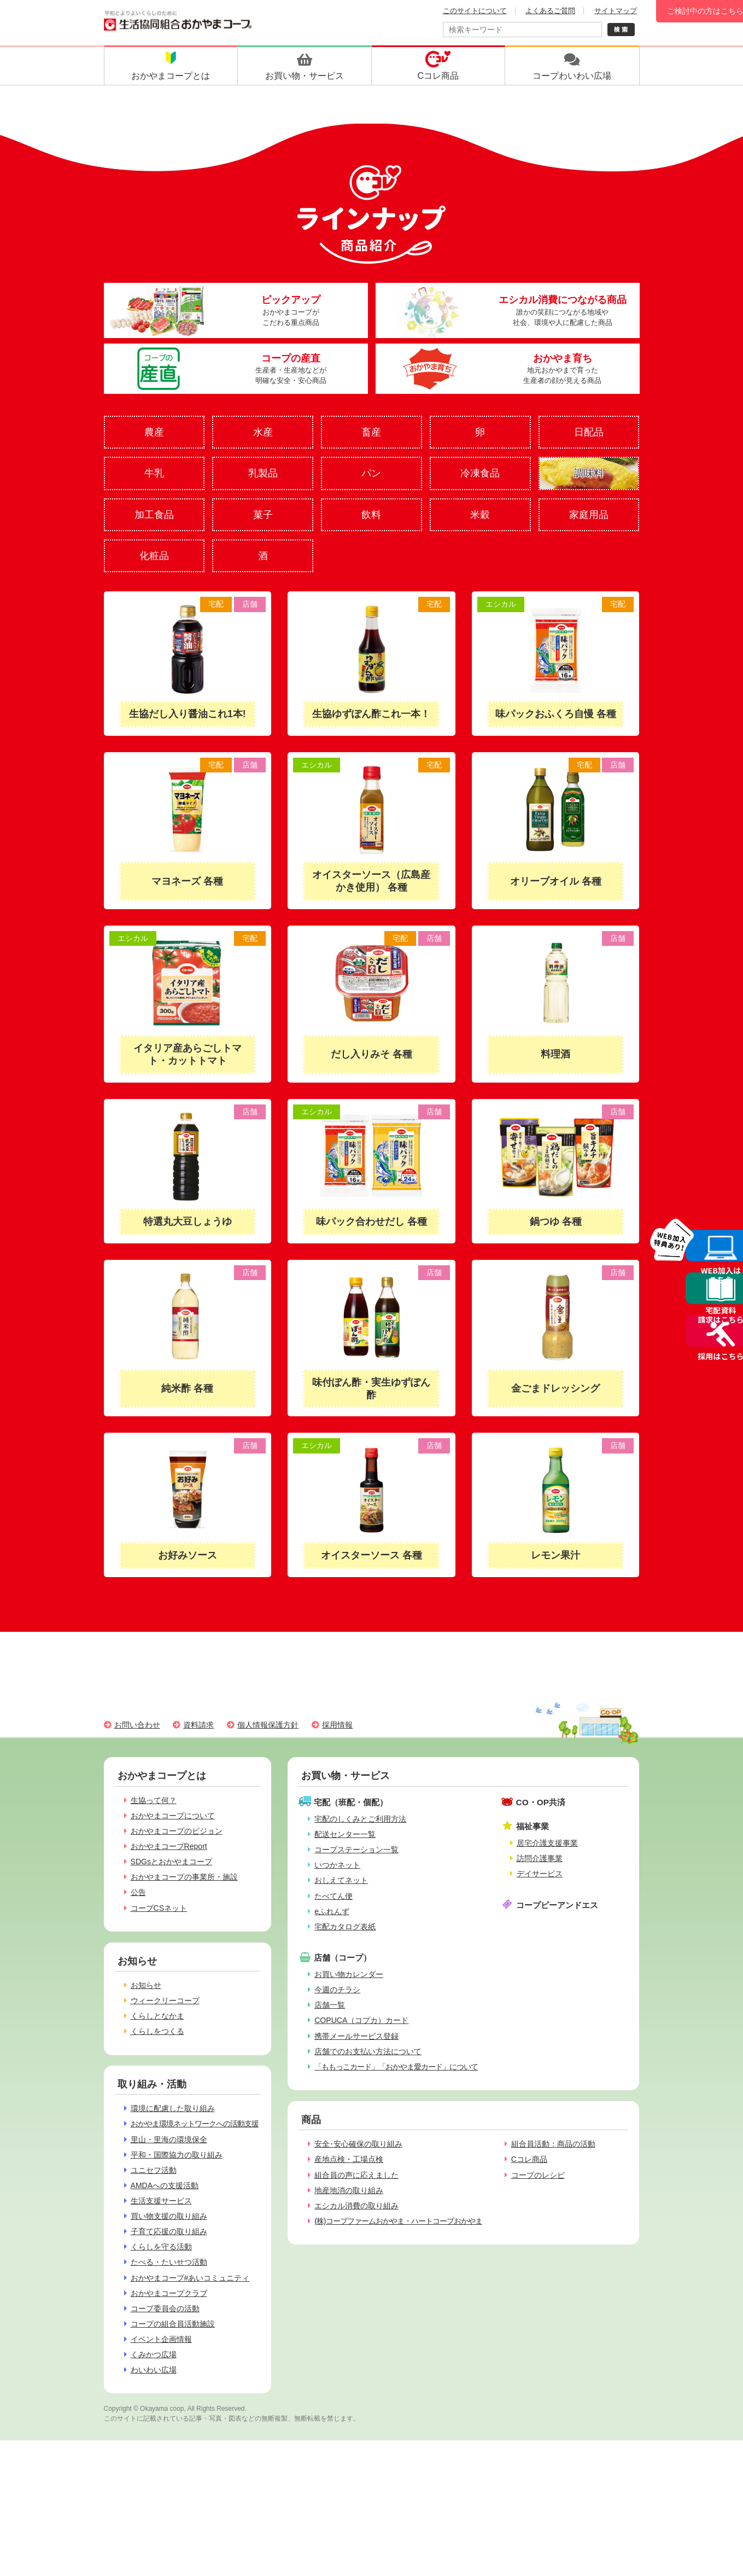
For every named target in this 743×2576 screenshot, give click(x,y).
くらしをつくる (157, 2031)
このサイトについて (475, 11)
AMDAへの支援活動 (165, 2185)
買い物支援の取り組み (169, 2216)
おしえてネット (341, 1880)
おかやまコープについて (173, 1815)
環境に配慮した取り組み (173, 2108)
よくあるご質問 (550, 11)
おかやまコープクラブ (169, 2293)
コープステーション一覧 (356, 1849)
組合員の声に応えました (356, 2175)
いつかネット (337, 1864)
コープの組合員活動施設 (173, 2323)
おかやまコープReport (169, 1846)
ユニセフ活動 (154, 2170)
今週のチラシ (337, 1989)
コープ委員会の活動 (165, 2308)
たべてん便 (333, 1896)
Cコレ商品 (529, 2159)
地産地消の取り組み (348, 2190)
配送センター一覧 (345, 1834)
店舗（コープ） (342, 1957)
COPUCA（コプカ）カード (361, 2020)
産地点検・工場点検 (348, 2159)
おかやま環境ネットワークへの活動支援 (195, 2123)
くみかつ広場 (154, 2354)
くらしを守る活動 (161, 2246)
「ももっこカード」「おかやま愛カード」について (396, 2066)
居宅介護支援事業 (547, 1843)
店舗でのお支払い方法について (368, 2051)
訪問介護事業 (540, 1858)
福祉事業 (532, 1826)
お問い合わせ (137, 1724)
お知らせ (146, 1985)
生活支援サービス (161, 2200)
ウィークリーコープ (165, 2000)
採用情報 (337, 1724)
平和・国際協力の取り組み (177, 2154)
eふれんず (331, 1911)
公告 (138, 1892)
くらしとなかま (157, 2015)
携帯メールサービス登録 (356, 2036)
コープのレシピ (538, 2175)
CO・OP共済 (541, 1802)
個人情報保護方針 (268, 1724)
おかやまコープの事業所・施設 (184, 1877)
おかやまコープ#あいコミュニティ (190, 2277)
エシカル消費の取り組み (356, 2205)
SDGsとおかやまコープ (172, 1861)
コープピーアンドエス (557, 1905)
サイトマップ (615, 11)
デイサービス (540, 1873)
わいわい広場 (154, 2369)
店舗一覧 (329, 2005)
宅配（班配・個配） (351, 1802)
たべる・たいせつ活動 (169, 2262)
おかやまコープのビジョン (177, 1831)
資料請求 (198, 1724)
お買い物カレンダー (348, 1974)
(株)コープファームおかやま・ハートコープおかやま (398, 2221)
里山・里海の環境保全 (169, 2139)
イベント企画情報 (161, 2339)
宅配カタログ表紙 (345, 1926)
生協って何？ (154, 1800)
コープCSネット (159, 1908)
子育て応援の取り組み (169, 2231)
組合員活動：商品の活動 (553, 2143)
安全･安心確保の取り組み (358, 2143)
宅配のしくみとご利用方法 (360, 1819)
